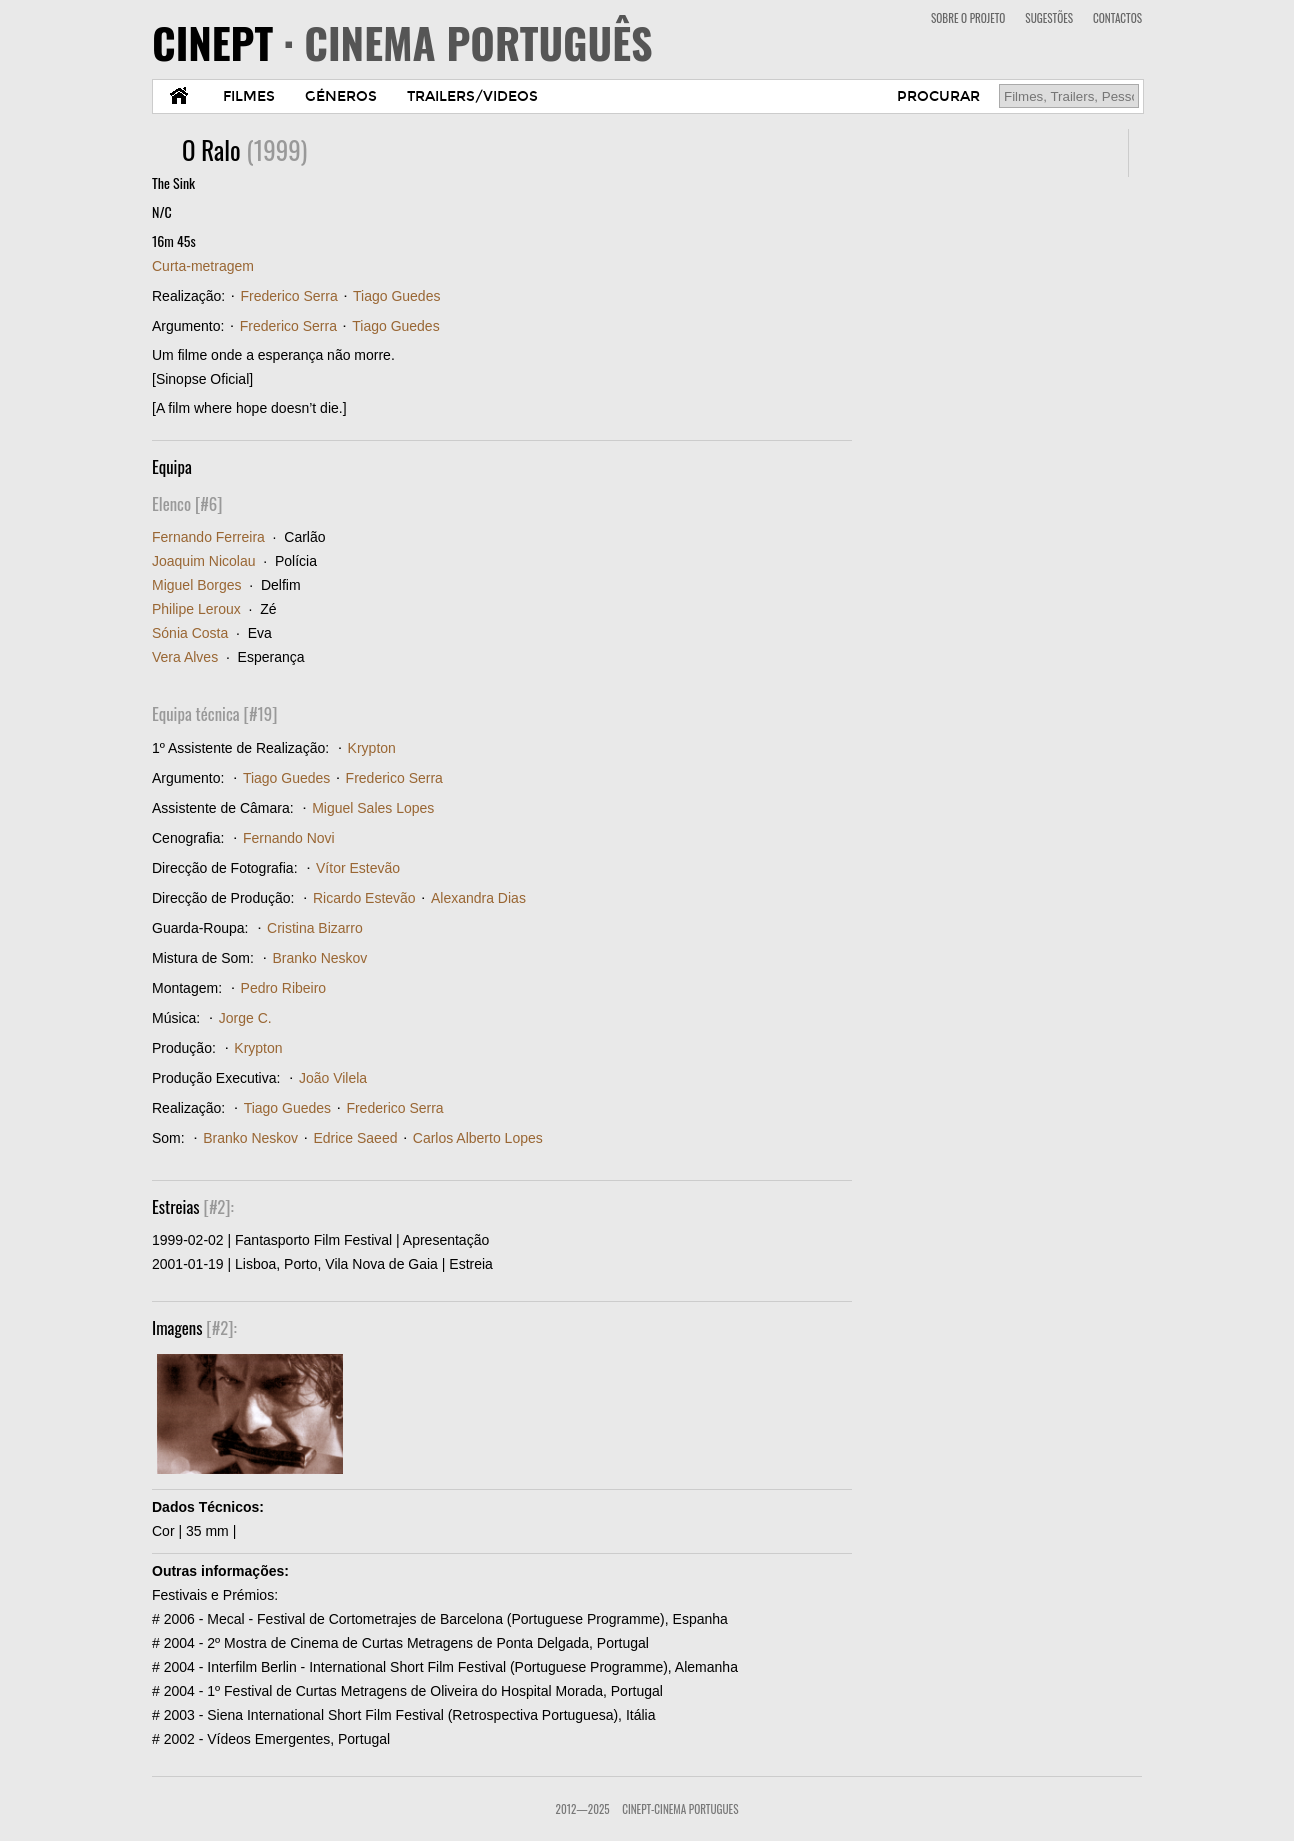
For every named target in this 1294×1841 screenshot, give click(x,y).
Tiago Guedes (396, 296)
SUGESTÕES (1049, 18)
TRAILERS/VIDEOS (472, 96)
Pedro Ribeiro (284, 988)
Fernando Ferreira (208, 537)
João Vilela (333, 1078)
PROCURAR (938, 96)
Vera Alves (185, 657)
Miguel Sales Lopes (373, 808)
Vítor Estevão (358, 868)
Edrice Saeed (355, 1138)
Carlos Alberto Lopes (478, 1138)
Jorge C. (245, 1018)
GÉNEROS (341, 96)
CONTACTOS (1117, 18)
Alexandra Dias (478, 898)
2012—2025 (583, 1809)
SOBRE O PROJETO (968, 18)
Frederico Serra (288, 296)
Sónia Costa (190, 633)
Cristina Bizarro (315, 928)
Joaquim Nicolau (204, 561)
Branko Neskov (319, 958)
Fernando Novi (289, 838)
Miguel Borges (197, 585)
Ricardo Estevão (364, 898)
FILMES (249, 96)
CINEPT (402, 42)
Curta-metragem (203, 266)
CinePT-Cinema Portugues (680, 1809)
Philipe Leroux (196, 609)
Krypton (372, 748)
